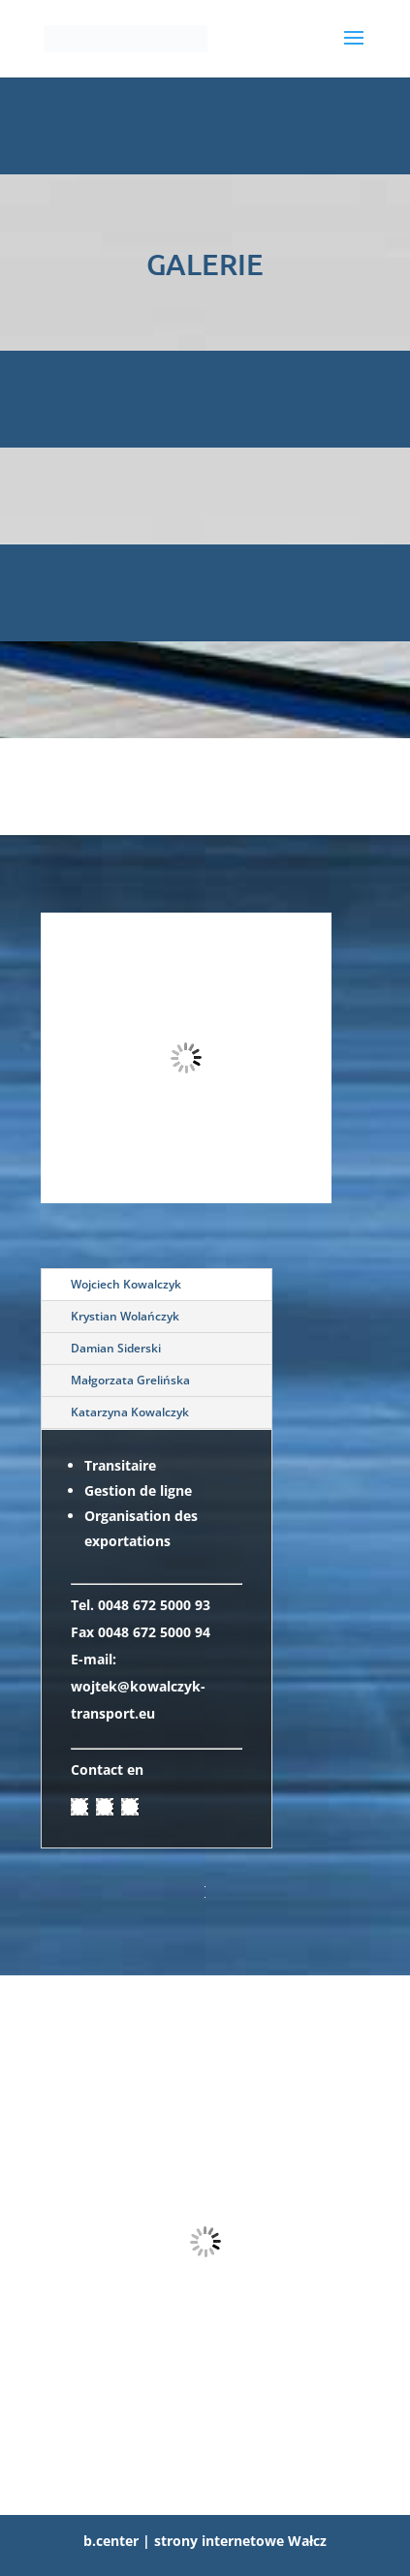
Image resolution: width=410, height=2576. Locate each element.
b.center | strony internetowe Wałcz (205, 2540)
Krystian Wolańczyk (125, 1316)
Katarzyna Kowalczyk (130, 1412)
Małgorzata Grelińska (130, 1380)
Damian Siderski (116, 1348)
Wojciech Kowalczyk (126, 1284)
